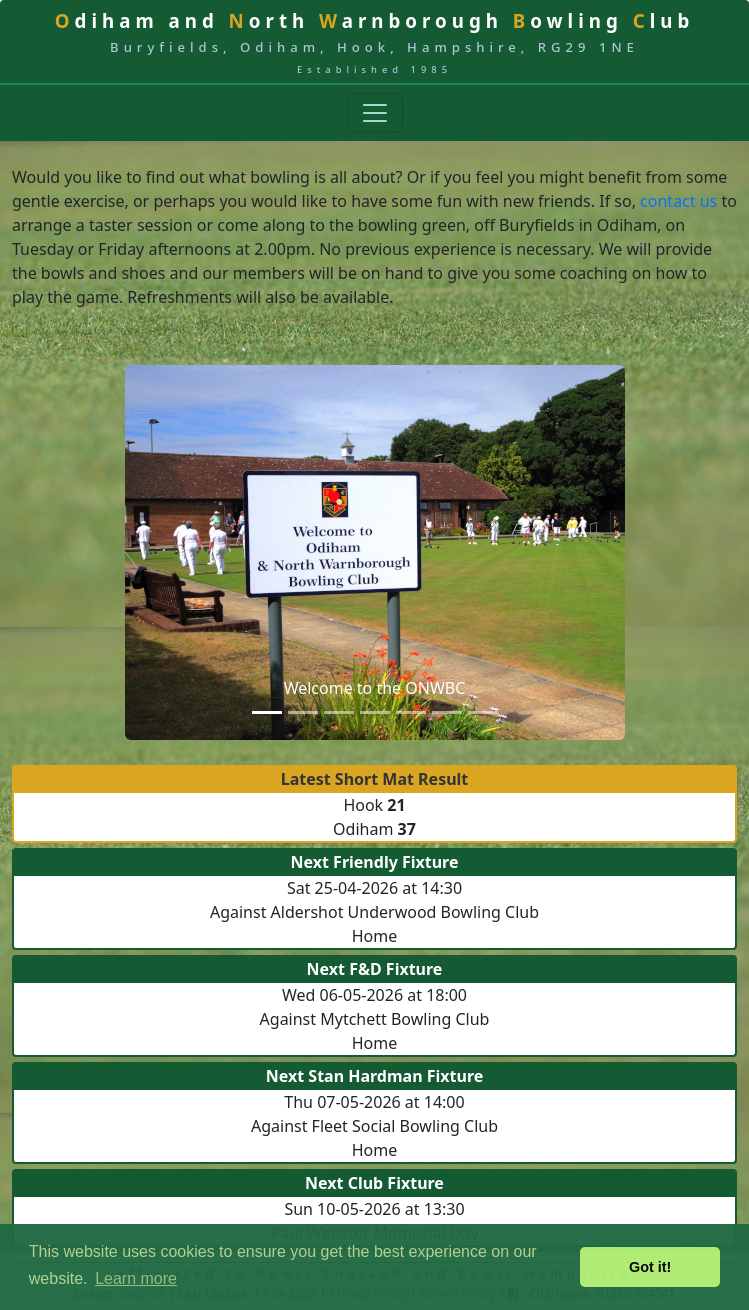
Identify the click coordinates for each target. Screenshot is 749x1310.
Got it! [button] (650, 1267)
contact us (678, 201)
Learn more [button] (136, 1278)
